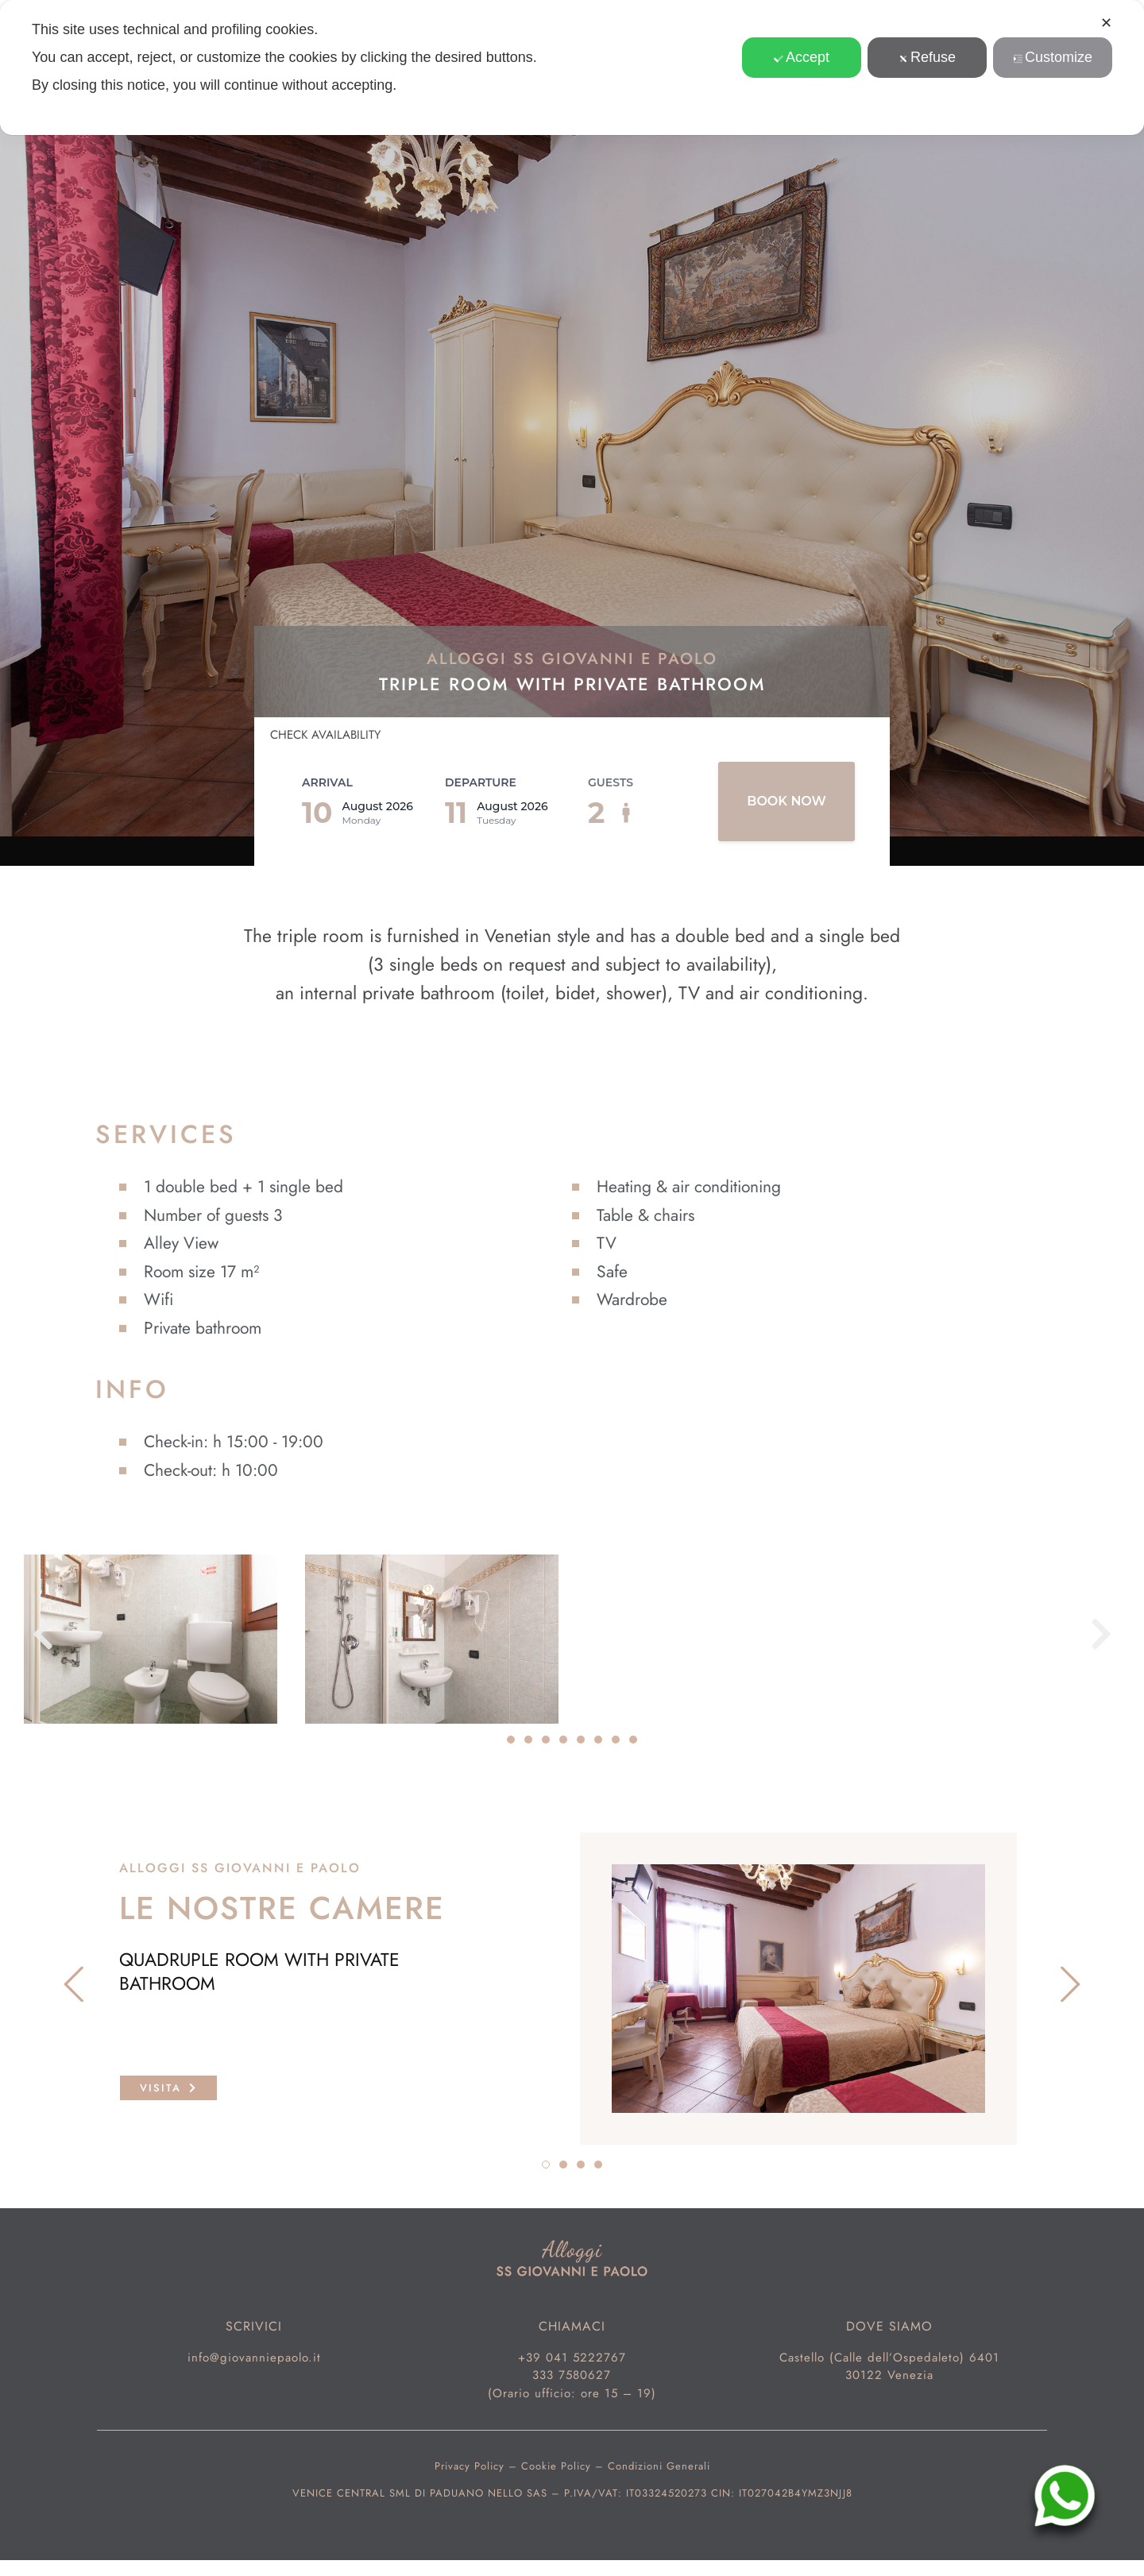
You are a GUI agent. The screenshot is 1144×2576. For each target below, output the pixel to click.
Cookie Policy (556, 2466)
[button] (43, 1633)
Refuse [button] (927, 57)
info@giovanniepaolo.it (254, 2357)
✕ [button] (1106, 23)
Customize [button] (1052, 57)
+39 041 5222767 (572, 2357)
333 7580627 (571, 2375)
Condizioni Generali (659, 2466)
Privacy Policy (469, 2466)
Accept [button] (801, 57)
